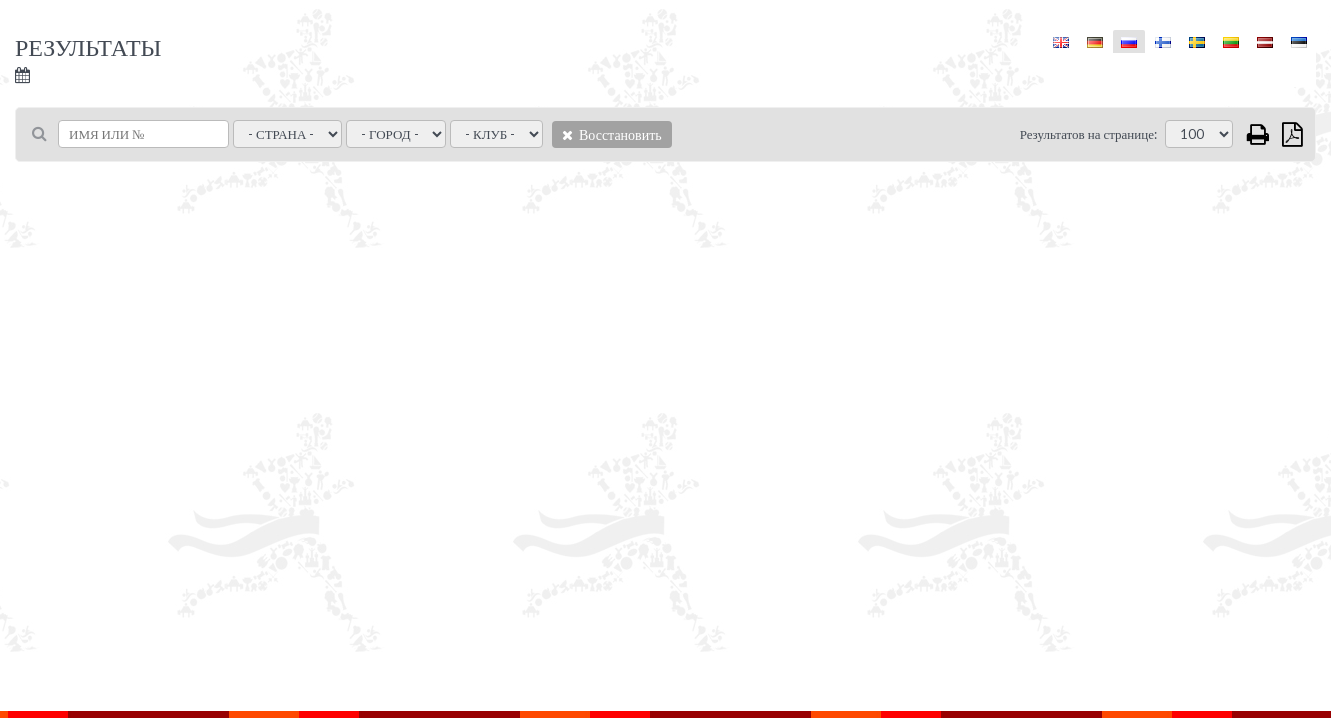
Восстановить (612, 134)
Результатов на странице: (1088, 134)
